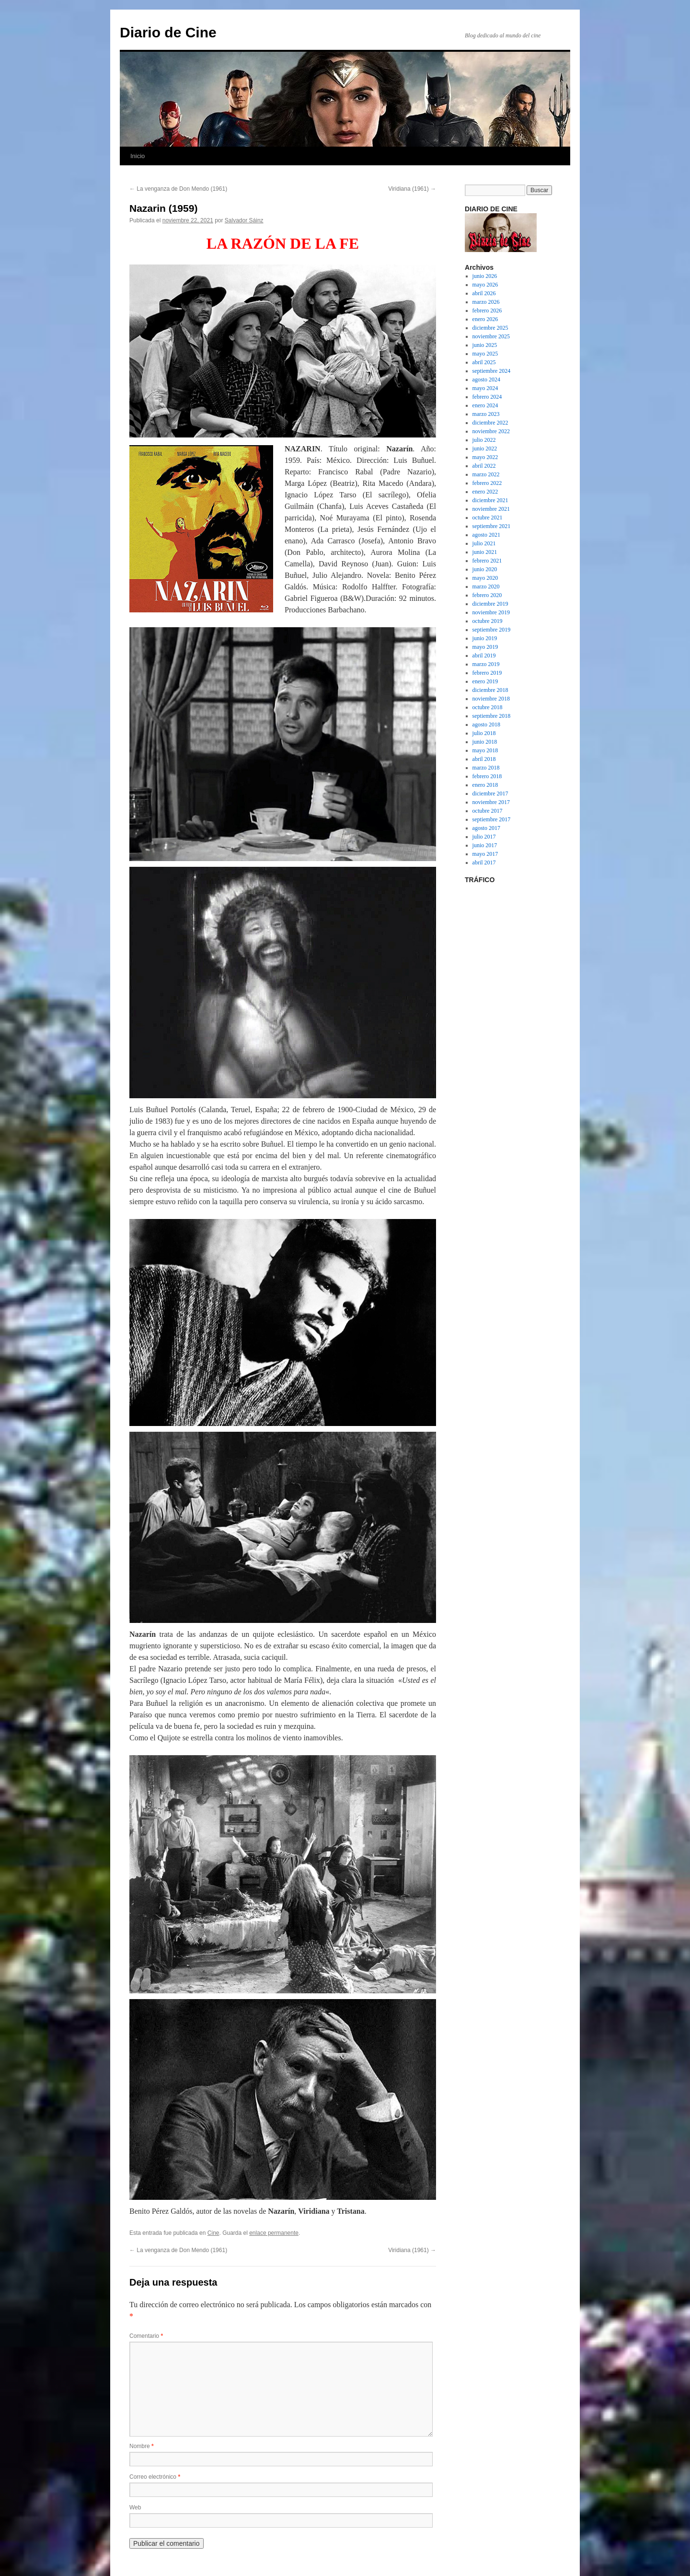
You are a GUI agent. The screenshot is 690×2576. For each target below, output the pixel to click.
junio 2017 (484, 845)
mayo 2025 (485, 353)
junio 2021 (484, 552)
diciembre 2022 (490, 422)
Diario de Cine (168, 32)
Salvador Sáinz (244, 220)
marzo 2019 (486, 664)
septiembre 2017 (491, 819)
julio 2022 (484, 440)
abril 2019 (484, 655)
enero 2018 (485, 785)
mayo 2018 (485, 750)
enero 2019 (485, 681)
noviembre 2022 (491, 431)
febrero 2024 (487, 396)
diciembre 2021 (490, 500)
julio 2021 (484, 543)
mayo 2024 (485, 388)
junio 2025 (484, 345)
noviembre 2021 (491, 509)
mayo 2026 (485, 284)
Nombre (141, 2446)
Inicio (137, 156)
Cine (213, 2233)
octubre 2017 (487, 810)
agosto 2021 (486, 534)
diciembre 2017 (490, 793)
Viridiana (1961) (412, 188)
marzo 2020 (486, 586)
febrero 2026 (487, 310)
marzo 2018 (486, 767)
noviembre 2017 (491, 802)
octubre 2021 (487, 517)
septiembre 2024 (491, 371)
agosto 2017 (486, 828)
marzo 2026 (486, 302)
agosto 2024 (486, 379)
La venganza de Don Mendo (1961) (178, 188)
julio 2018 (484, 733)
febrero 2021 (487, 560)
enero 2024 (485, 405)
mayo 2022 (485, 457)
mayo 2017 (485, 854)
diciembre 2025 (490, 327)
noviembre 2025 (491, 336)
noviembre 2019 (491, 612)
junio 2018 (484, 741)
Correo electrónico (154, 2476)
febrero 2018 (487, 776)
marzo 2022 (486, 474)
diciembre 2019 (490, 603)
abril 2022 (484, 465)
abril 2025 (484, 362)
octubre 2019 (487, 621)
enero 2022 (485, 491)
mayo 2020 (485, 578)
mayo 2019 (485, 647)
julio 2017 (484, 836)
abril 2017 (484, 862)
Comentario (146, 2336)
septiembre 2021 (491, 526)
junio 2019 (484, 638)
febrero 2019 (487, 672)
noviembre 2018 (491, 698)
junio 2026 (484, 276)
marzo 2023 (486, 414)
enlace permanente (274, 2233)
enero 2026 (485, 319)
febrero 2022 (487, 483)
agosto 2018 (486, 724)
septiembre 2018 (491, 716)
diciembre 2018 (490, 690)
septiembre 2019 (491, 629)
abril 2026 (484, 293)
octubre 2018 (487, 707)
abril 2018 (484, 759)
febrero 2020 (487, 595)
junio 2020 (484, 569)
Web (135, 2507)
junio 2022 (484, 448)
